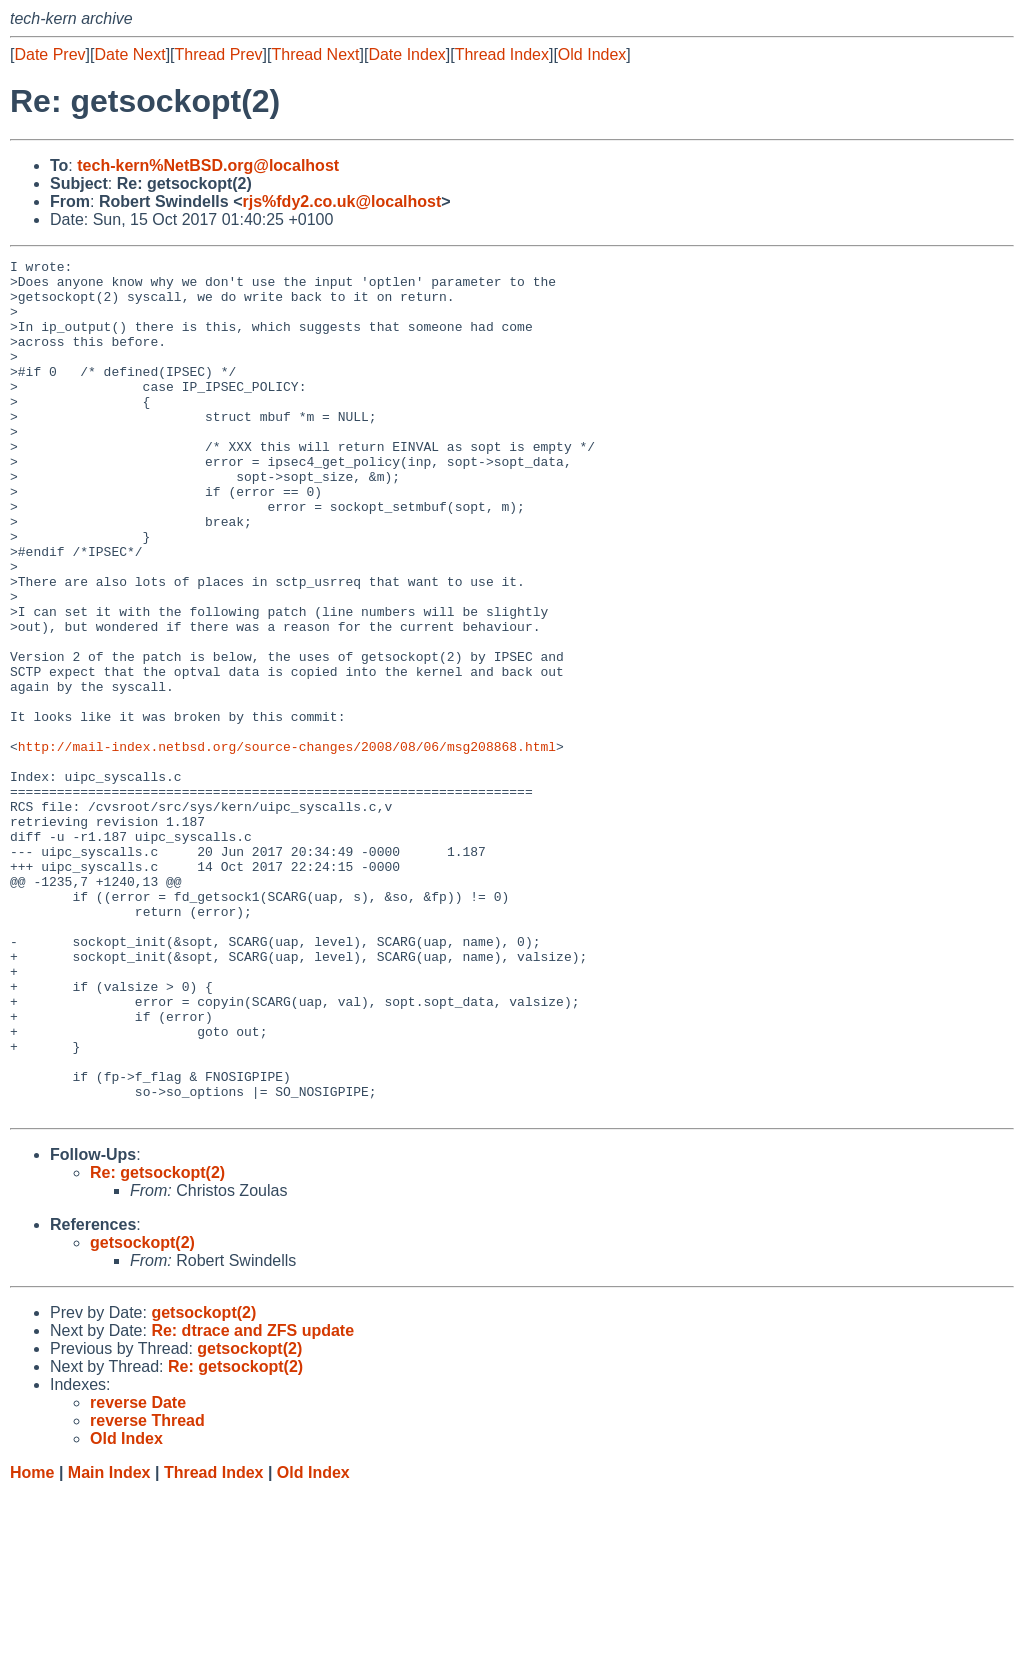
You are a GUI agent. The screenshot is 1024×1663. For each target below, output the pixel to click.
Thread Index (502, 54)
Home (32, 1643)
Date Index (406, 54)
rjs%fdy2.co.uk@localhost (341, 201)
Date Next (129, 54)
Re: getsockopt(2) (157, 1343)
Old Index (592, 54)
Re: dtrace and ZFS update (252, 1501)
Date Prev (49, 54)
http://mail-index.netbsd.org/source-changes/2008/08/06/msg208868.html (287, 845)
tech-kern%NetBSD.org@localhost (208, 165)
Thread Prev (219, 54)
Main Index (109, 1643)
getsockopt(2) (142, 1413)
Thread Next (315, 54)
